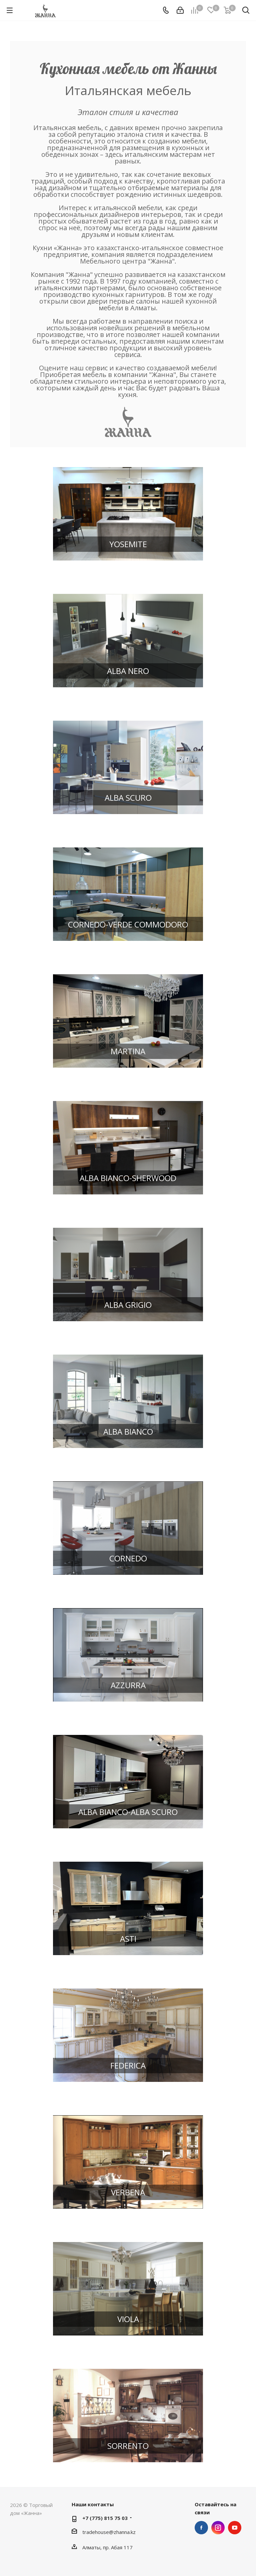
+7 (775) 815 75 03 (105, 2518)
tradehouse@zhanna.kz (109, 2532)
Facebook (201, 2527)
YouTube (234, 2527)
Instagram (218, 2527)
